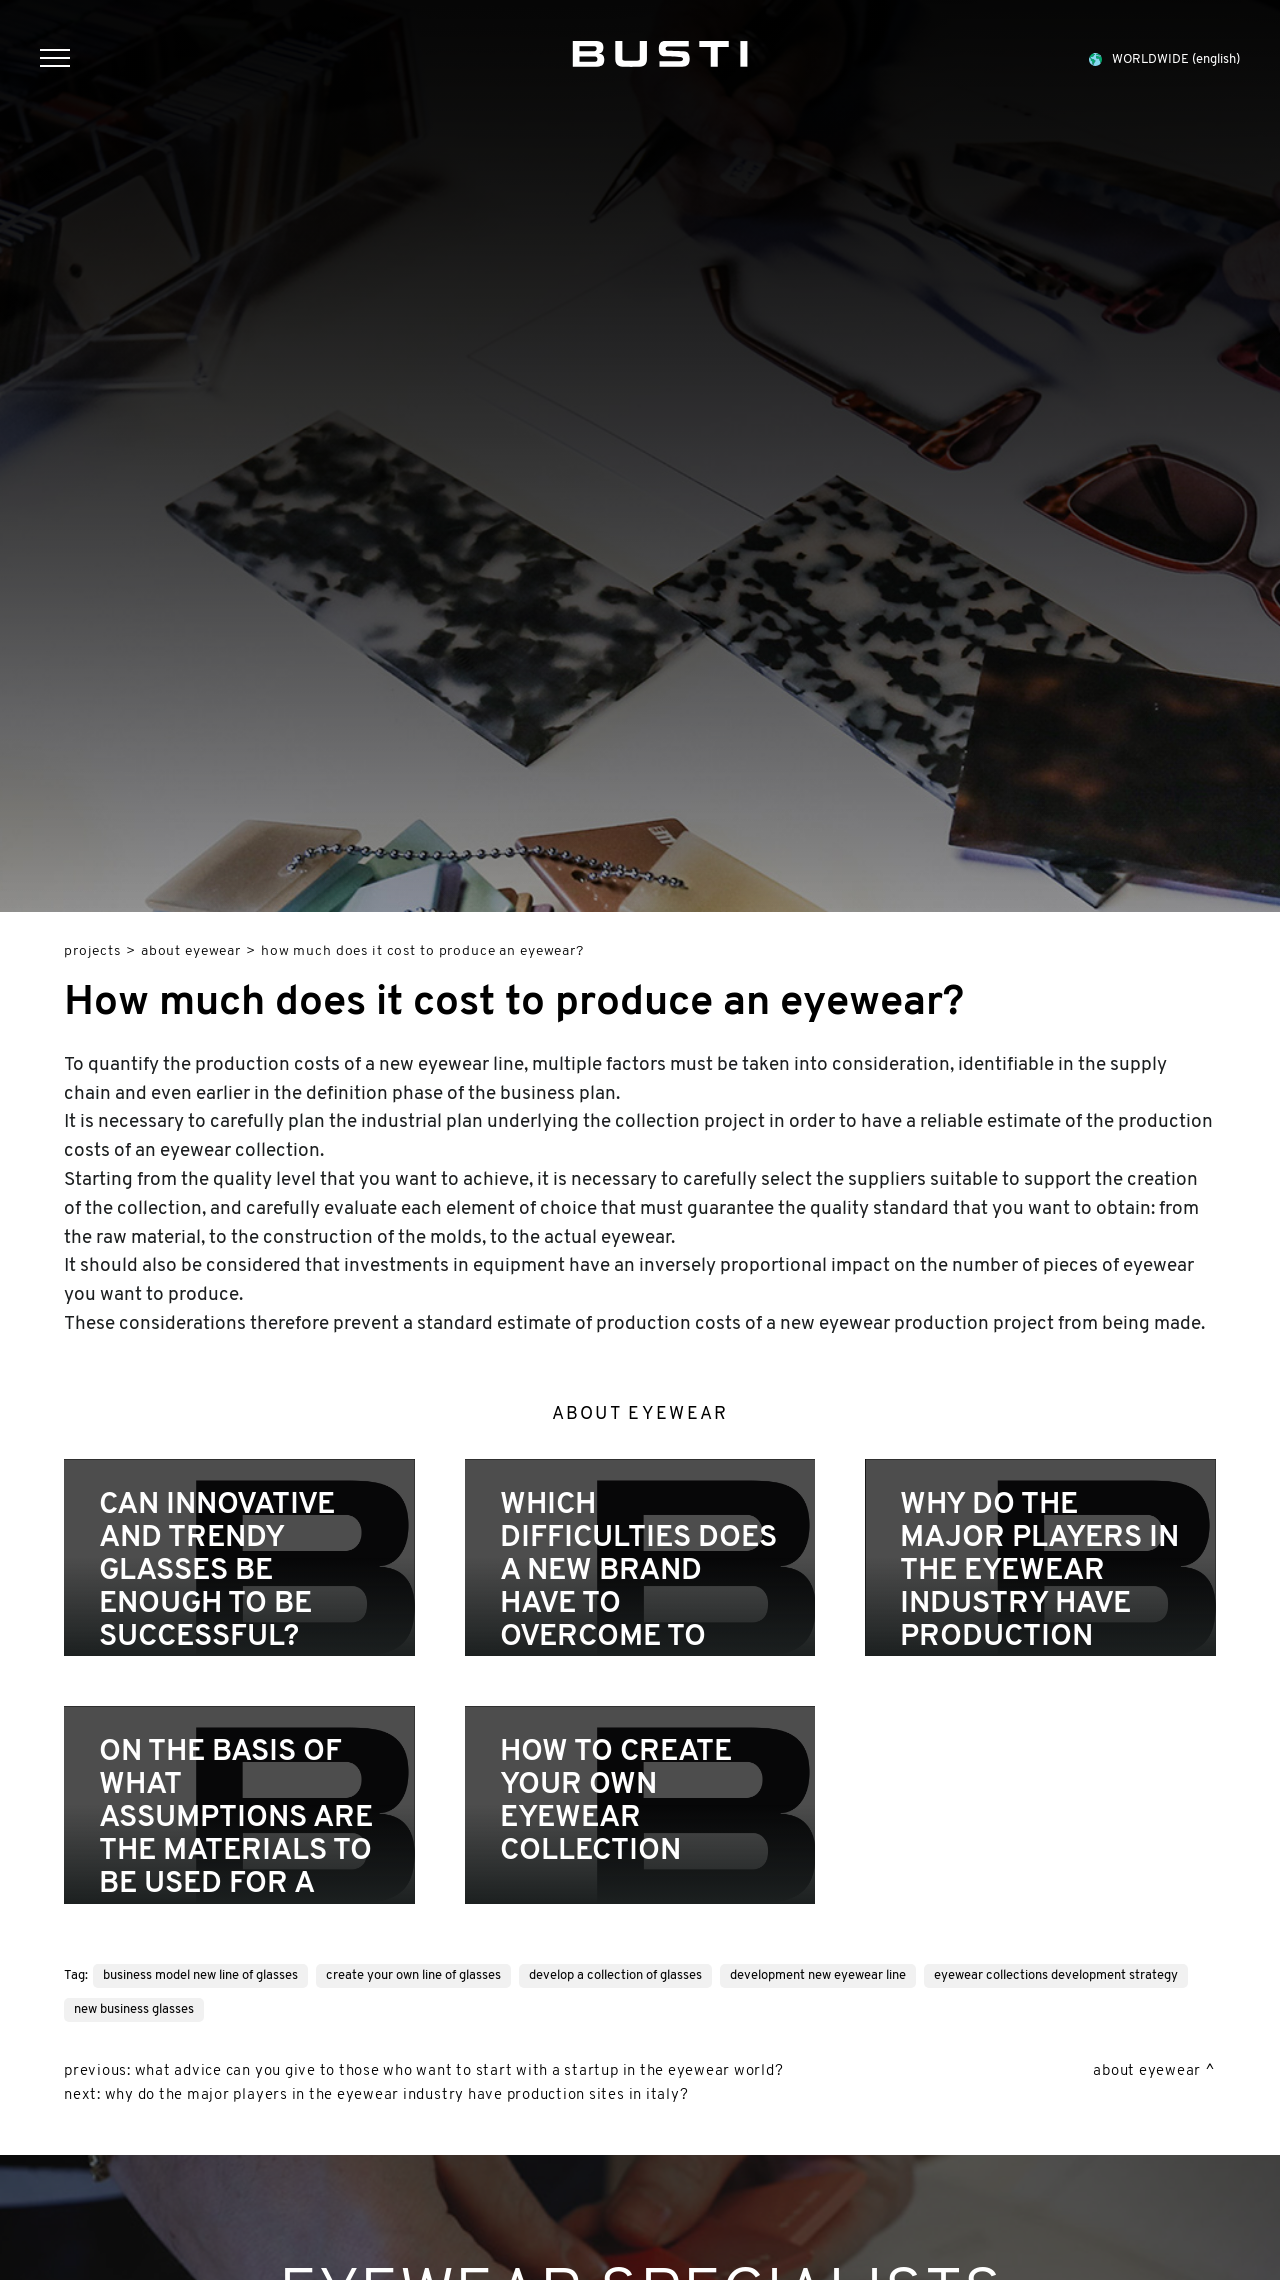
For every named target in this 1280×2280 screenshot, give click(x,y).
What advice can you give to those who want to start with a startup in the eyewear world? (459, 2071)
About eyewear (191, 951)
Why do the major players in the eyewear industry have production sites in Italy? (397, 2095)
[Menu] (65, 60)
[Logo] (660, 50)
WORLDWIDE (1163, 59)
